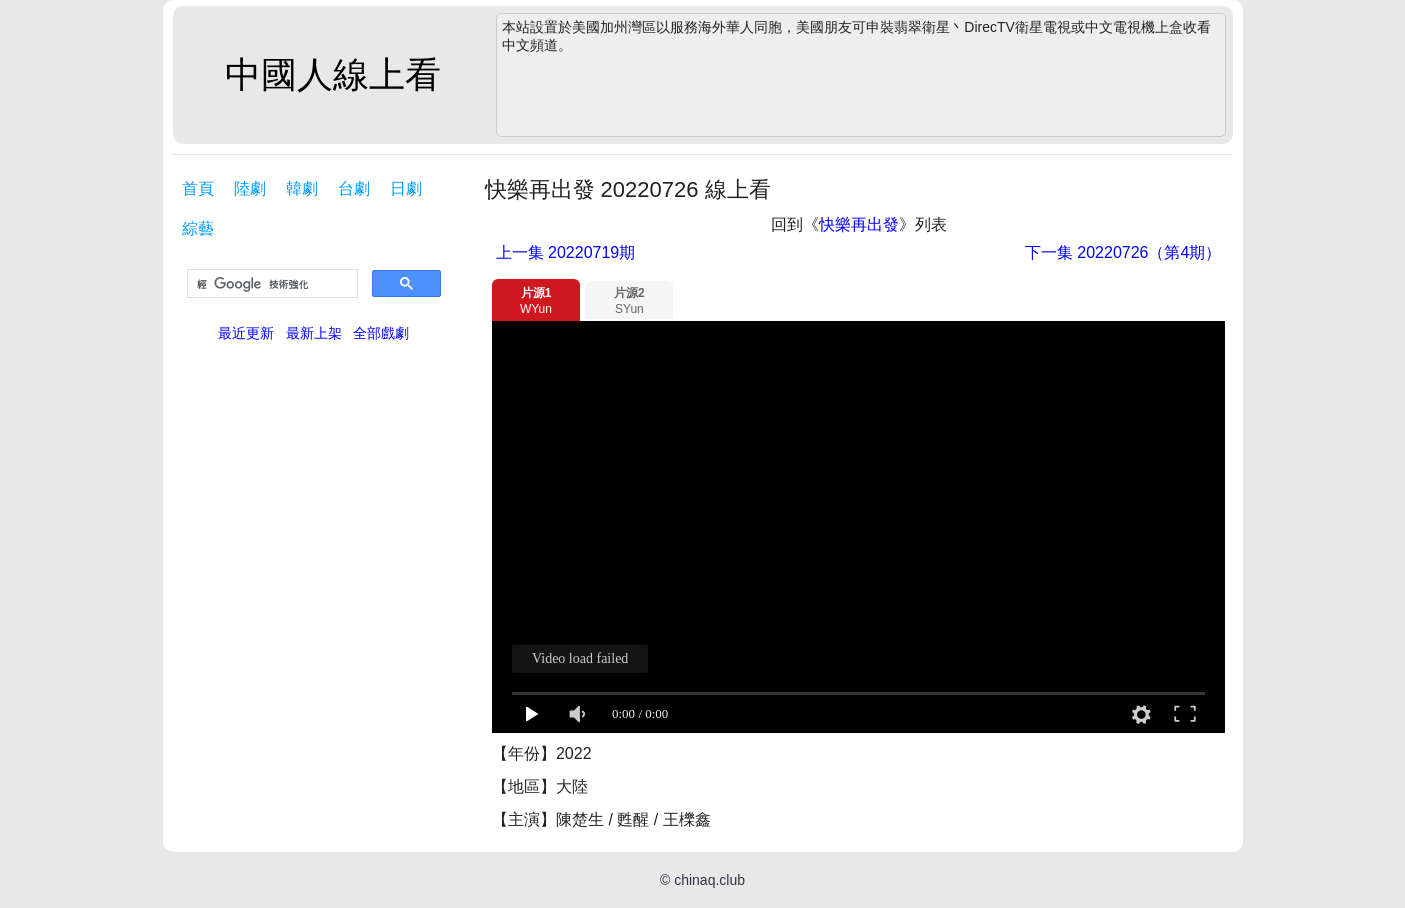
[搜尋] (270, 284)
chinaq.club (709, 880)
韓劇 (302, 188)
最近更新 (246, 333)
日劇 (406, 188)
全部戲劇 (381, 333)
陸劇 (250, 188)
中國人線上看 (333, 74)
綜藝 (198, 228)
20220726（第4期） (1123, 252)
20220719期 (566, 252)
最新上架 (314, 333)
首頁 (198, 188)
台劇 (354, 188)
